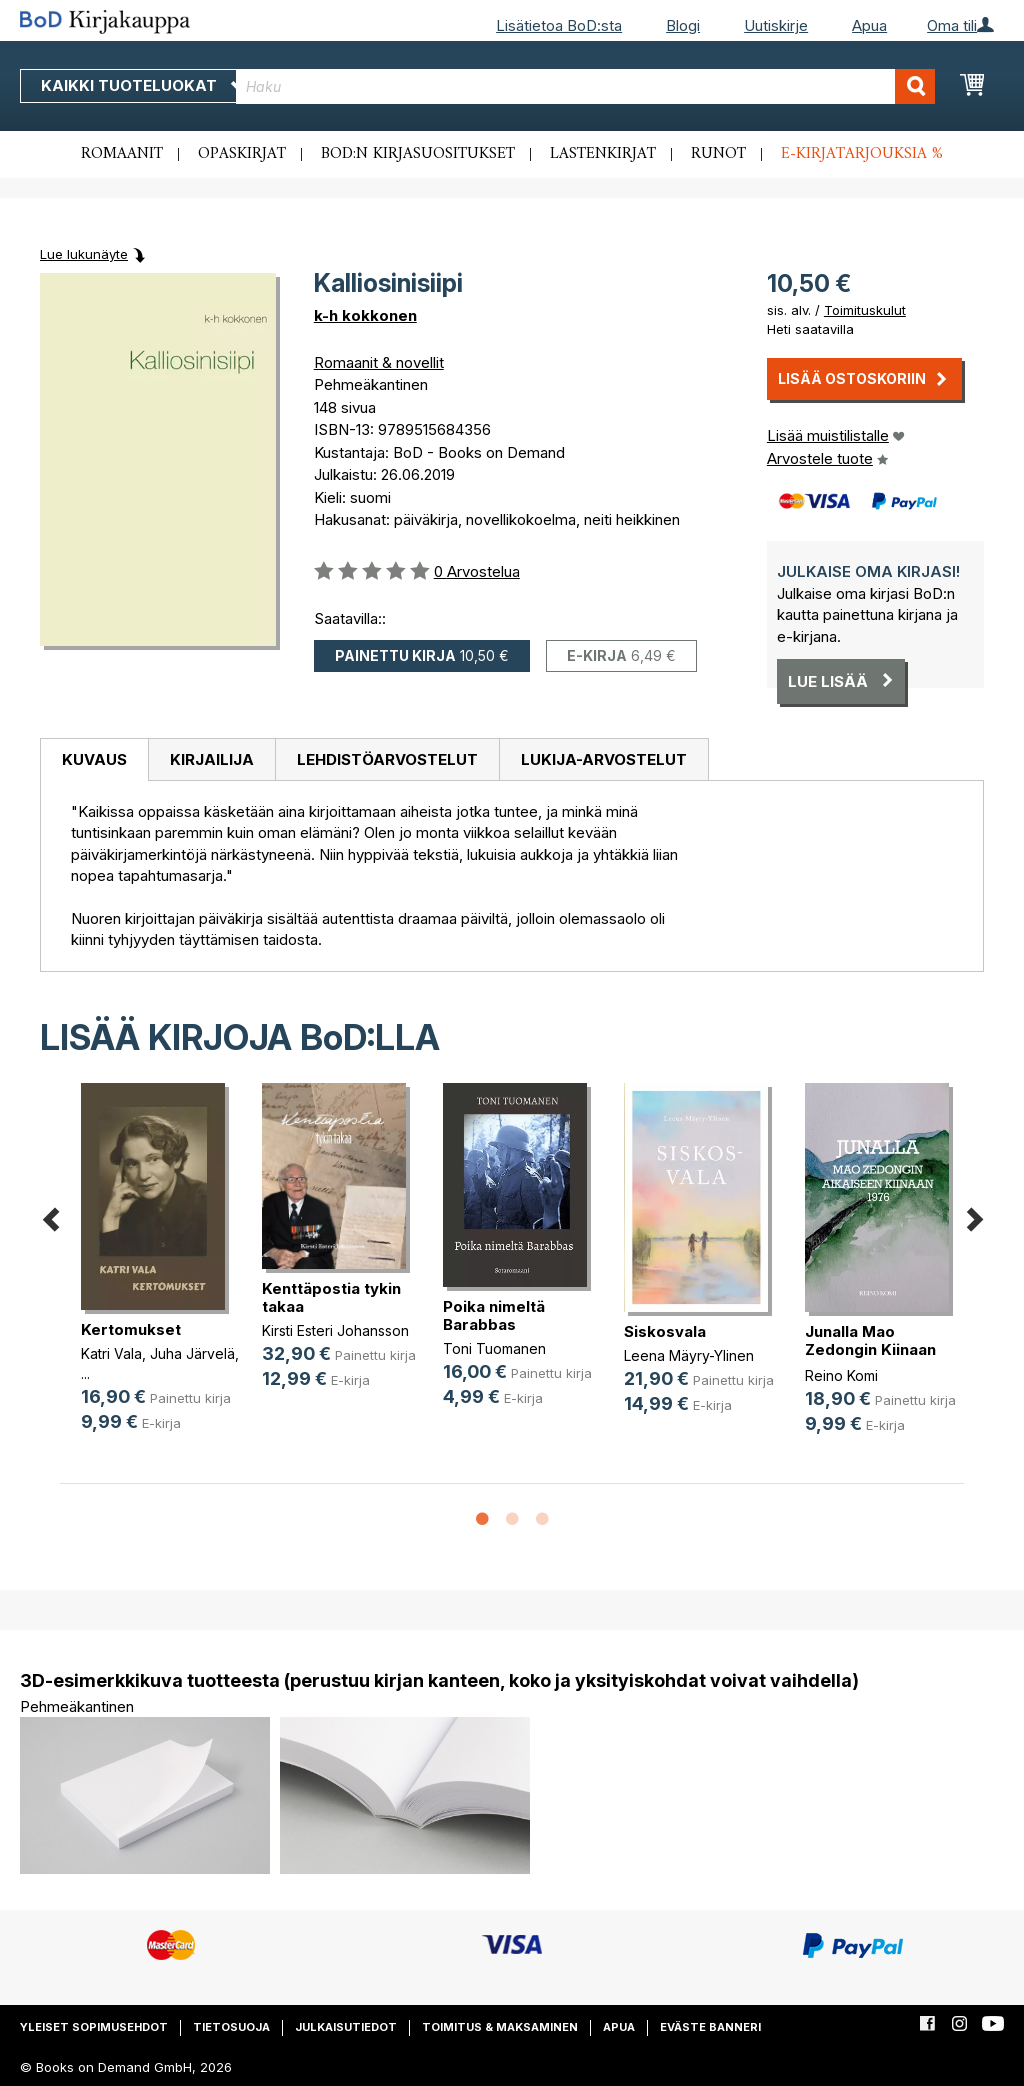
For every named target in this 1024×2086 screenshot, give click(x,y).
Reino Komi (841, 1375)
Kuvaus (94, 759)
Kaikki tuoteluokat (143, 85)
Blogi (683, 25)
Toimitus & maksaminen (500, 2027)
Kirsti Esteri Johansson (335, 1330)
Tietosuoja (231, 2027)
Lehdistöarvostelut (387, 759)
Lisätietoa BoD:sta (559, 25)
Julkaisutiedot (346, 2027)
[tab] (94, 760)
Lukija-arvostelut (604, 759)
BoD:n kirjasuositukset (418, 154)
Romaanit (122, 154)
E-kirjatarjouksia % (862, 154)
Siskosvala (665, 1331)
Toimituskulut (865, 310)
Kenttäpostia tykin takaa (331, 1297)
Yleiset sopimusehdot (94, 2027)
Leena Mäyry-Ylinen (689, 1355)
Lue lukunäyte (84, 254)
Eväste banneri (710, 2027)
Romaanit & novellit (379, 362)
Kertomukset (131, 1329)
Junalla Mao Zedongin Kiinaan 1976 (870, 1349)
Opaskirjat (242, 154)
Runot (718, 154)
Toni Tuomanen (494, 1348)
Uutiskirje (776, 25)
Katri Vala (111, 1353)
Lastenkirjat (603, 154)
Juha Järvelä (192, 1353)
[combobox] (585, 86)
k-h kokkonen (365, 315)
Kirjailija (212, 759)
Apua (869, 25)
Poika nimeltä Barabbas (494, 1315)
